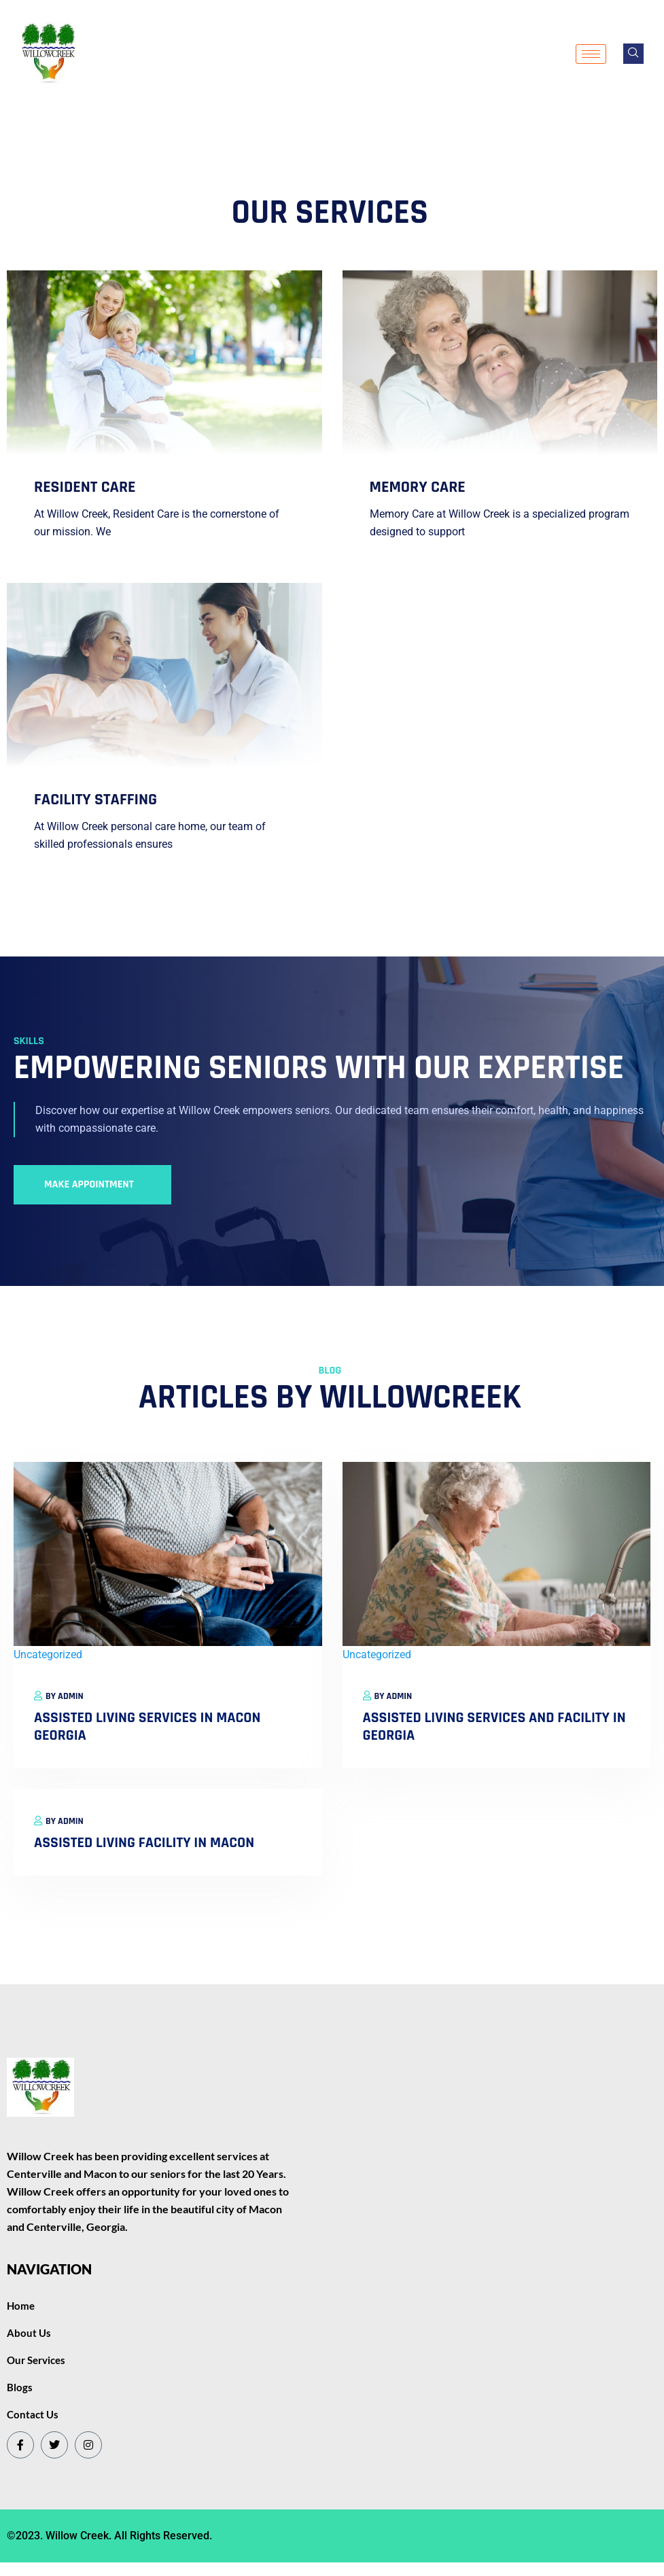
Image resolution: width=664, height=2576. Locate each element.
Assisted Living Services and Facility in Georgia (494, 1727)
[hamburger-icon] (591, 54)
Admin (71, 1696)
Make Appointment (89, 1184)
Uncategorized (48, 1654)
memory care (418, 487)
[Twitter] (54, 2444)
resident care (85, 487)
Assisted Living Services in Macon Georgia (147, 1727)
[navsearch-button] (633, 53)
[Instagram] (88, 2444)
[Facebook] (20, 2444)
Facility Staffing (95, 799)
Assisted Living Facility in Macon (144, 1843)
